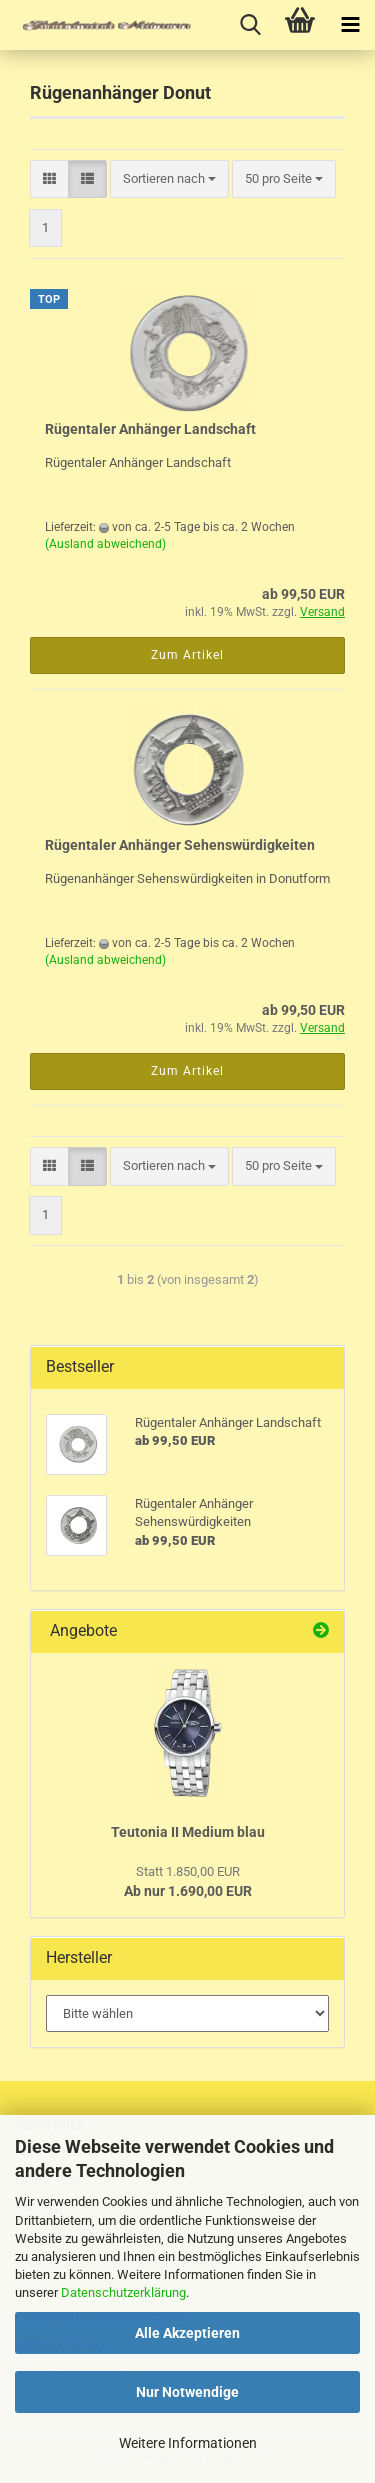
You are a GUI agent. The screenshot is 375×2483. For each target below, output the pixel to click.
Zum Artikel (187, 655)
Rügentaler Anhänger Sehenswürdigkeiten (180, 845)
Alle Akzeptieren (187, 2333)
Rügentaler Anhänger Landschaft (150, 429)
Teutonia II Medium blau (188, 1832)
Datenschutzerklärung (123, 2292)
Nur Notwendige (187, 2392)
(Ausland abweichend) (105, 544)
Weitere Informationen (188, 2443)
